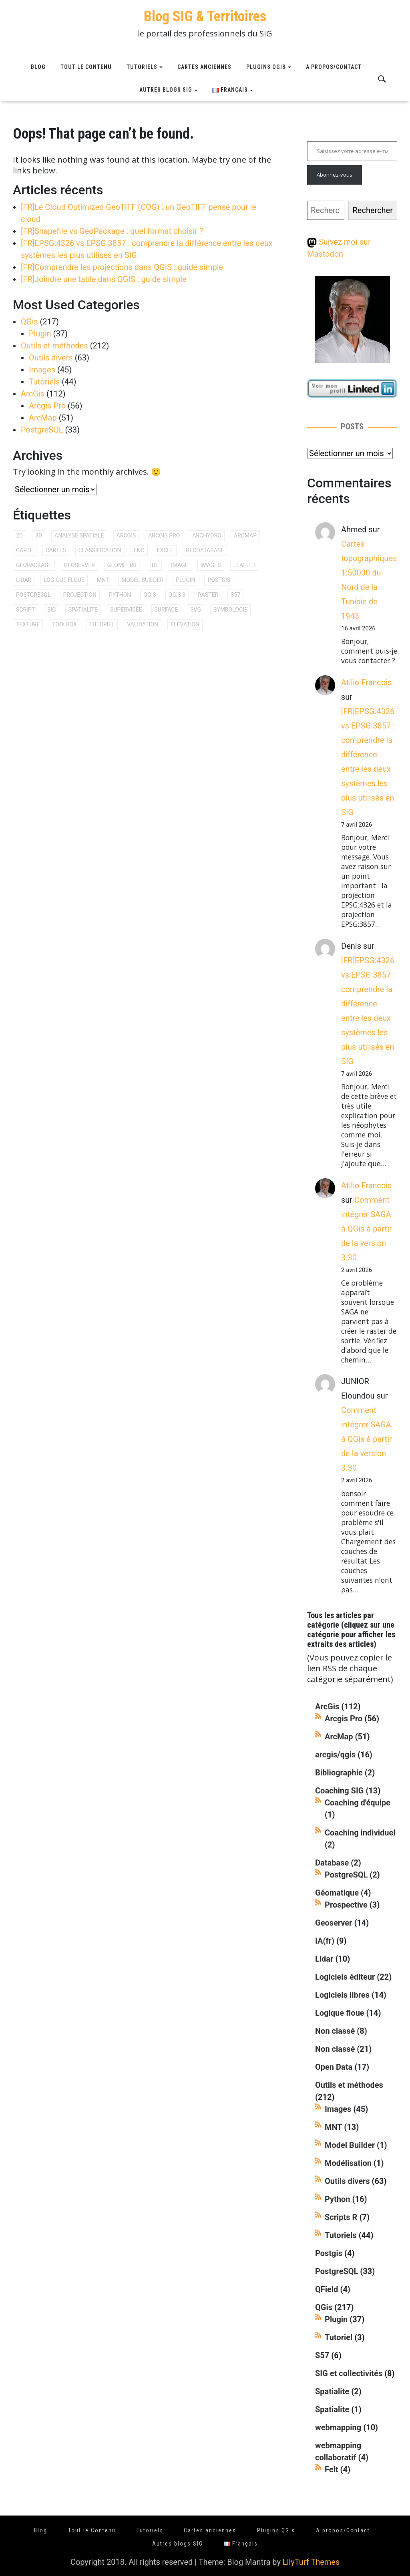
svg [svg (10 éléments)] (195, 609)
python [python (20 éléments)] (120, 595)
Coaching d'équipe (357, 1802)
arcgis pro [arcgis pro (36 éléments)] (164, 535)
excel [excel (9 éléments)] (165, 550)
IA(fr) (324, 1941)
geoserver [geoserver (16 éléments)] (79, 565)
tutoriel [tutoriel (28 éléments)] (102, 624)
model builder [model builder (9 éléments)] (142, 580)
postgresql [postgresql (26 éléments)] (33, 595)
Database (332, 1863)
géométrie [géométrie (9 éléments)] (122, 565)
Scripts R (341, 2217)
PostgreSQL (42, 430)
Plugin (40, 333)
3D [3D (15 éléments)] (38, 535)
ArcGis (32, 393)
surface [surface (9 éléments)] (166, 609)
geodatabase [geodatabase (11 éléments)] (205, 550)
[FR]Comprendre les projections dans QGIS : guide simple (122, 267)
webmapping (338, 2427)
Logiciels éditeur (345, 1977)
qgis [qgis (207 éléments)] (149, 595)
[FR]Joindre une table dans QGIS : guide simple (104, 279)
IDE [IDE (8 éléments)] (154, 565)
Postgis (328, 2253)
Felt (331, 2469)
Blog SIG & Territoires (205, 16)
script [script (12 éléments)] (25, 609)
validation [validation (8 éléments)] (142, 624)
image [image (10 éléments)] (179, 565)
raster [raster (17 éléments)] (208, 595)
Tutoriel (338, 2337)
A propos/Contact (334, 67)
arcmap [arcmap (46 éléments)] (245, 535)
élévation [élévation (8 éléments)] (185, 624)
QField (326, 2289)
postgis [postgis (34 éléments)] (218, 580)
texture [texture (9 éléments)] (28, 624)
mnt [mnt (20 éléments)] (103, 580)
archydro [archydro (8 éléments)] (206, 535)
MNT (333, 2127)
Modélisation (348, 2163)
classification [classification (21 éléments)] (99, 550)
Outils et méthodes (54, 345)
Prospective (346, 1905)
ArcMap (43, 418)
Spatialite (332, 2391)
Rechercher (373, 210)
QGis (29, 321)
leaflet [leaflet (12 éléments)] (244, 565)
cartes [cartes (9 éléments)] (56, 550)
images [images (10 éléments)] (211, 565)
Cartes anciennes (204, 67)
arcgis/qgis (335, 1754)
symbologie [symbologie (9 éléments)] (230, 609)
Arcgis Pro (47, 406)
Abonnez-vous (334, 174)
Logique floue (339, 2013)
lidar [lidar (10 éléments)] (23, 580)
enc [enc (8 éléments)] (139, 550)
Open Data (333, 2067)
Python (337, 2199)
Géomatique (337, 1893)
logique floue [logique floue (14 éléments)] (64, 580)
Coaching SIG (339, 1790)
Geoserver (333, 1923)
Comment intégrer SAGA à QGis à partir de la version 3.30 (366, 1228)
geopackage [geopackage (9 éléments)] (34, 565)
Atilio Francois (366, 682)
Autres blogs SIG (165, 90)
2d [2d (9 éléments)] (19, 535)
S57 (322, 2355)
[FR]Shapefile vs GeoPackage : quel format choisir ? (112, 231)
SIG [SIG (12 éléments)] (51, 609)
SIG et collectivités (348, 2373)
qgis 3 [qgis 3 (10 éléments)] (177, 595)
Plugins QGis (266, 67)
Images (42, 369)
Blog (38, 67)
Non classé (335, 2031)
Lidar (324, 1959)
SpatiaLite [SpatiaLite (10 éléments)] (83, 609)
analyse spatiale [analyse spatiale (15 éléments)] (79, 535)
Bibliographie (339, 1772)
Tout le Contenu (86, 67)
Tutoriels (142, 67)
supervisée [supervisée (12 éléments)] (126, 609)
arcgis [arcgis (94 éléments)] (126, 535)
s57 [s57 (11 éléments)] (235, 595)
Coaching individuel (360, 1832)
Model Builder (350, 2145)
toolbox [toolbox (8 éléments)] (64, 624)
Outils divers (51, 357)
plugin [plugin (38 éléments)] (185, 580)
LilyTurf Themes (311, 2562)
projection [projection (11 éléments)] (79, 595)
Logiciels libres (342, 1995)
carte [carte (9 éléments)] (24, 550)
